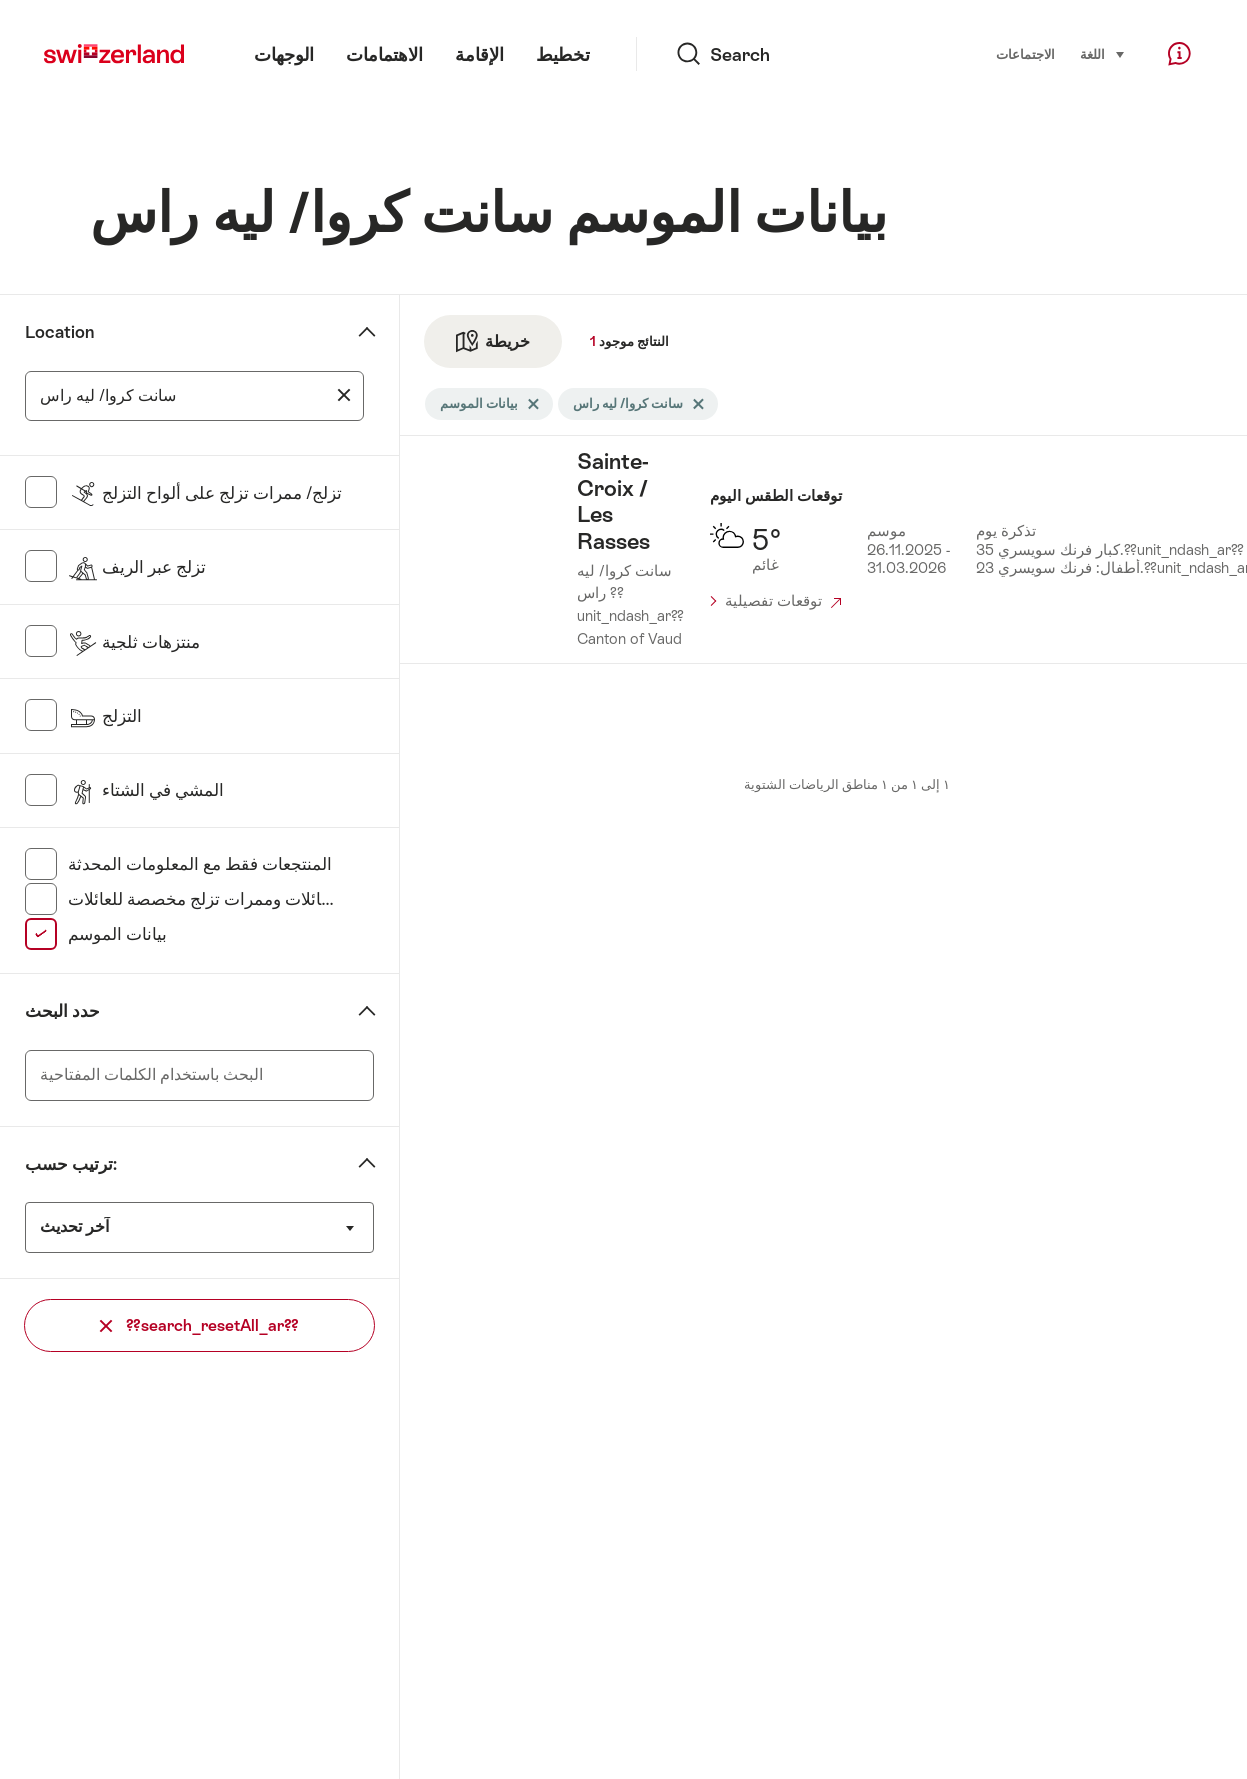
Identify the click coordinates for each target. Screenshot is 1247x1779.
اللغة (1103, 53)
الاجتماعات (1025, 54)
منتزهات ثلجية (134, 642)
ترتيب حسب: (71, 1164)
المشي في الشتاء (146, 790)
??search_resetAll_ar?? (199, 1325)
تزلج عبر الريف (137, 567)
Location (59, 332)
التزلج (105, 716)
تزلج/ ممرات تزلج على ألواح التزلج (205, 493)
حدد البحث (62, 1011)
